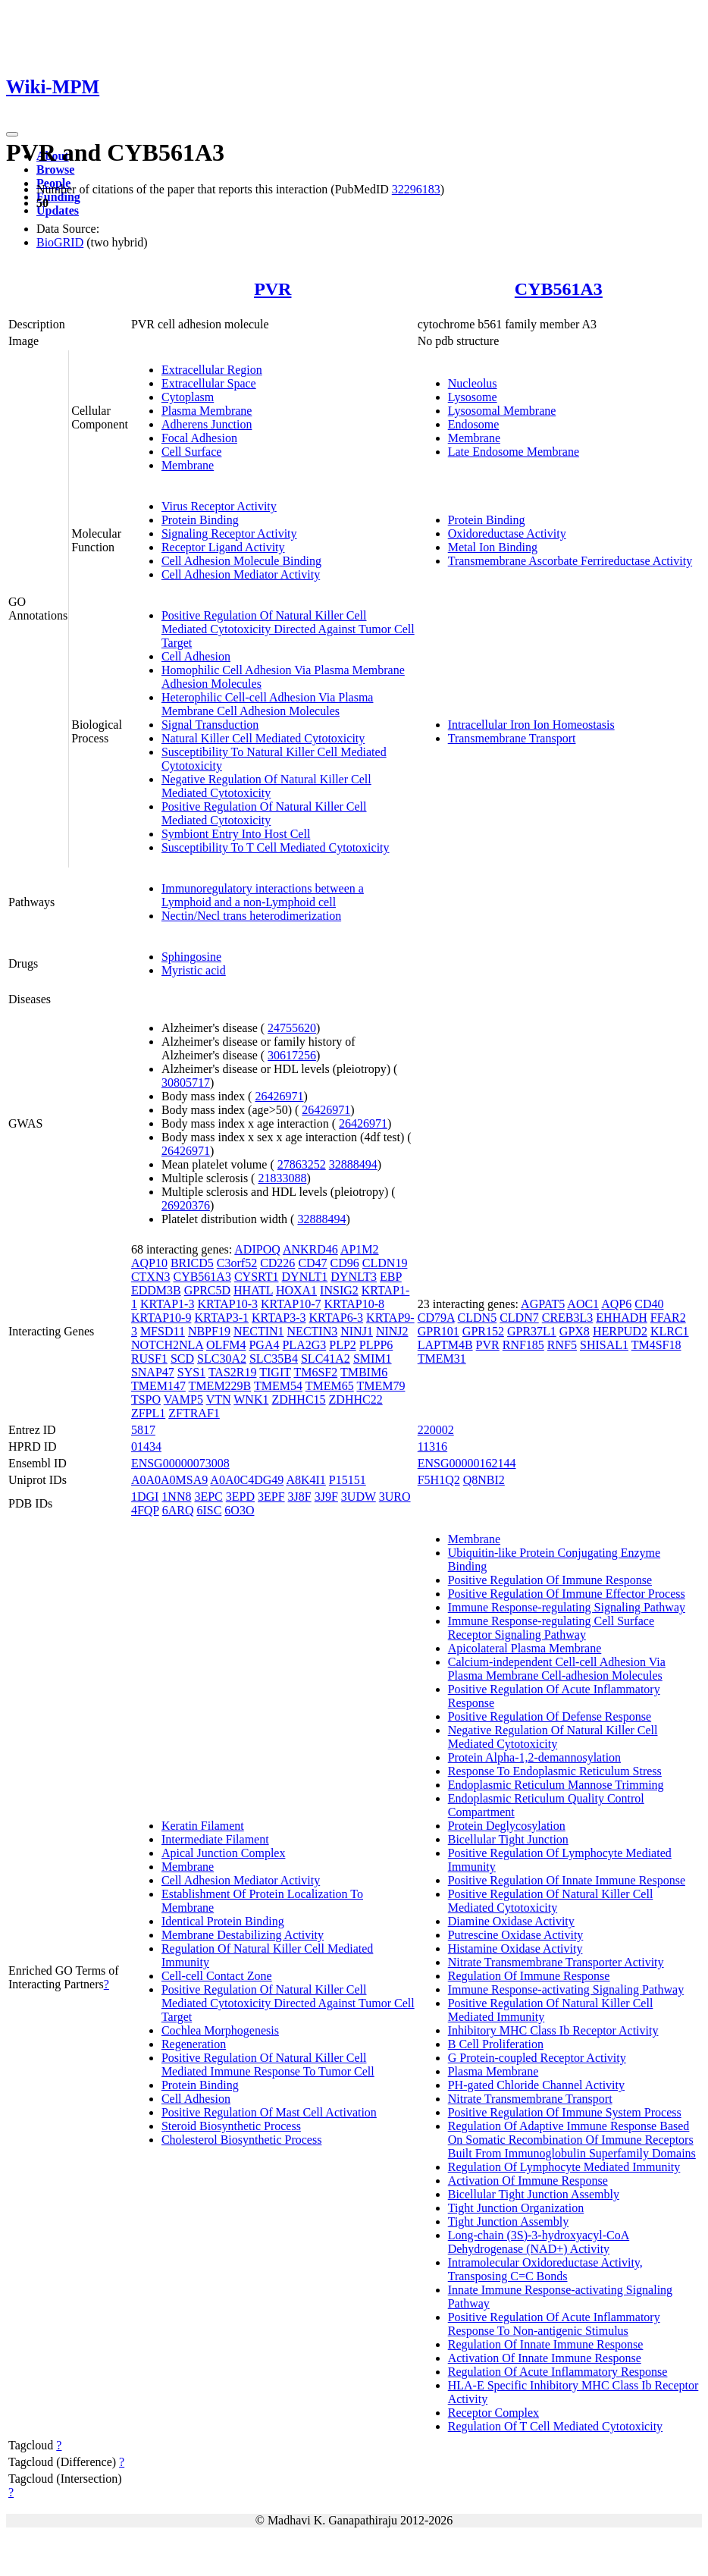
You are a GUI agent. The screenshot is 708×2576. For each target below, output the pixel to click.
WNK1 (250, 1399)
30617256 (292, 1055)
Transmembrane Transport (512, 738)
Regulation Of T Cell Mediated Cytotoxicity (555, 2426)
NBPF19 (209, 1331)
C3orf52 (237, 1263)
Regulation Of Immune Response (529, 1975)
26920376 (185, 1205)
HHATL (253, 1290)
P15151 (347, 1479)
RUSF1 (149, 1358)
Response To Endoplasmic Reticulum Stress (555, 1771)
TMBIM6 (363, 1372)
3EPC (208, 1496)
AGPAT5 (543, 1303)
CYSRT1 (256, 1276)
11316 (432, 1446)
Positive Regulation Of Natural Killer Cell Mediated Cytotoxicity (264, 813)
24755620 (292, 1027)
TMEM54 (278, 1385)
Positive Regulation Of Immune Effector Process (566, 1593)
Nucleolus (472, 383)
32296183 (416, 189)
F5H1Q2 (439, 1479)
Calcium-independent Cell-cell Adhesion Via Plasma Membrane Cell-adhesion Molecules (557, 1668)
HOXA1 (296, 1290)
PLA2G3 (304, 1344)
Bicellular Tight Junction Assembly (533, 2194)
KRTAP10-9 (161, 1317)
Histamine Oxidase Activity (515, 1948)
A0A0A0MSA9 (169, 1479)
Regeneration (193, 2044)
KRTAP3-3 (279, 1317)
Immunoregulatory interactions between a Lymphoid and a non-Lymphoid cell (262, 895)
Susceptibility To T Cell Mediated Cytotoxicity (275, 847)
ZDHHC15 (298, 1399)
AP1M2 (359, 1249)
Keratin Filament (202, 1825)
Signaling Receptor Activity (229, 533)
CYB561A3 (559, 289)
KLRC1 (669, 1331)
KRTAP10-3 (227, 1303)
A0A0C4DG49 (247, 1479)
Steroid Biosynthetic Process (231, 2125)
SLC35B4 (273, 1358)
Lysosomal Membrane (502, 410)
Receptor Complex (493, 2412)
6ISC (208, 1510)
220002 (436, 1429)
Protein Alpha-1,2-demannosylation (534, 1757)
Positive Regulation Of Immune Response (550, 1580)
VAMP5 (183, 1399)
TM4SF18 (656, 1344)
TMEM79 (380, 1385)
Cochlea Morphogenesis (220, 2030)
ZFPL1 (148, 1413)
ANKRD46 (310, 1249)
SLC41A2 (325, 1358)
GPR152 (483, 1331)
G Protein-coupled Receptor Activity (537, 2057)
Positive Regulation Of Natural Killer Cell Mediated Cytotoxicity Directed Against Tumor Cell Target (288, 629)
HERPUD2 (620, 1331)
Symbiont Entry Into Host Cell (235, 833)
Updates (57, 210)
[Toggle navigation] (12, 134)
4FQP (145, 1510)
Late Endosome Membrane (513, 451)
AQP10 (149, 1263)
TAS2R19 (232, 1372)
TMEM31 (442, 1358)
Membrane (187, 465)
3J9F (326, 1496)
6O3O (239, 1510)
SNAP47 (152, 1372)
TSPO (146, 1399)
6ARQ (178, 1510)
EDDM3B (156, 1290)
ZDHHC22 (356, 1399)
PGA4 (264, 1344)
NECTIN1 (258, 1331)
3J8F (300, 1496)
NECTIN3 (312, 1331)
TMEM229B (220, 1385)
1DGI (144, 1496)
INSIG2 (339, 1290)
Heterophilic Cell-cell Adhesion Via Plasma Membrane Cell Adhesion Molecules (267, 704)
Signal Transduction (209, 724)
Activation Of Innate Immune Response (544, 2358)
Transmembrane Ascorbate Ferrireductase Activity (570, 560)
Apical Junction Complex (223, 1852)
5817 (143, 1429)
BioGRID (59, 242)
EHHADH (621, 1317)
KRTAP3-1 (221, 1317)
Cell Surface (191, 451)
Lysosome (472, 397)
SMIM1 (372, 1358)
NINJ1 (356, 1331)
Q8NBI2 (484, 1479)
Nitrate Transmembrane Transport (530, 2098)
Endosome (474, 424)
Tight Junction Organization (516, 2207)
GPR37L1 (531, 1331)
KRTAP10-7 (291, 1303)
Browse (55, 169)
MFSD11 (162, 1331)
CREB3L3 (568, 1317)
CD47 (312, 1263)
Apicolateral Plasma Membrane (525, 1648)
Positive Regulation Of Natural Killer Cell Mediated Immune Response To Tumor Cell (267, 2064)
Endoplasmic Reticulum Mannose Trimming (556, 1784)
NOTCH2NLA (167, 1344)
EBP (391, 1276)
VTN (218, 1399)
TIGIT (274, 1372)
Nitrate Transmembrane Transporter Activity (556, 1962)
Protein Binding (200, 519)
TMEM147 (158, 1385)
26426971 (279, 1096)
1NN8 (176, 1496)
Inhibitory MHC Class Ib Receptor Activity (553, 2030)
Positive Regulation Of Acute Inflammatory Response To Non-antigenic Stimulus (554, 2324)
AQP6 (616, 1303)
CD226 (277, 1263)
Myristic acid (193, 970)
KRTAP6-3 (336, 1317)
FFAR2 (668, 1317)
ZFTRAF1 (194, 1413)
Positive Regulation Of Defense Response (549, 1716)
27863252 (301, 1164)
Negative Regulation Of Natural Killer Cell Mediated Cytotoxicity (266, 786)
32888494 (353, 1164)
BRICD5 (192, 1263)
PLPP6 (376, 1344)
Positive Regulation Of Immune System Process (564, 2112)
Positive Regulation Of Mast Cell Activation (269, 2112)
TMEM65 (329, 1385)
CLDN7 (519, 1317)
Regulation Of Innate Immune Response (546, 2344)
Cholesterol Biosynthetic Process (241, 2139)
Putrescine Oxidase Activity (516, 1934)
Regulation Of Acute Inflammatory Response (558, 2371)
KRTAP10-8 (354, 1303)
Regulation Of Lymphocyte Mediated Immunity (564, 2166)
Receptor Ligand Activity (223, 547)
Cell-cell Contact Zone (216, 1975)
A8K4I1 (305, 1479)
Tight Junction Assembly (508, 2221)
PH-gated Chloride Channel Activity (536, 2085)
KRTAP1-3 (167, 1303)
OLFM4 (226, 1344)
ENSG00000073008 (180, 1463)
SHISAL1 (604, 1344)
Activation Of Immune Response (528, 2180)
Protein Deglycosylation (506, 1825)
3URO (395, 1496)
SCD (182, 1358)
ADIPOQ (257, 1249)
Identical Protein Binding (222, 1921)
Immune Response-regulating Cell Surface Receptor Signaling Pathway (551, 1627)
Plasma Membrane (206, 410)
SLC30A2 (221, 1358)
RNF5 (562, 1344)
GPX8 (574, 1331)
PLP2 (342, 1344)
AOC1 (583, 1303)
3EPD (240, 1496)
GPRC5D (207, 1290)
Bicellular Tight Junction (508, 1839)
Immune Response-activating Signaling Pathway (566, 1989)
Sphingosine (191, 956)
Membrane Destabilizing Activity (242, 1934)
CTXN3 (151, 1276)
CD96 (345, 1263)
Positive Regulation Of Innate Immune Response (566, 1880)
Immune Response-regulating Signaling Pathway (566, 1607)
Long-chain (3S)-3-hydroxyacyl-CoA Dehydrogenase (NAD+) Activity (539, 2242)
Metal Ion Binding (492, 547)
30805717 (185, 1082)
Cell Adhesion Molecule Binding (241, 560)
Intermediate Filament (215, 1839)
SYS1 (191, 1372)
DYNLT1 (305, 1276)
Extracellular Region (211, 369)
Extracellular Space (208, 383)
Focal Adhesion (199, 437)
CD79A (436, 1317)
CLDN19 (385, 1263)
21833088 (282, 1178)
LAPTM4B (445, 1344)
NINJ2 (392, 1331)
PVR (272, 289)
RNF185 (523, 1344)
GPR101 (438, 1331)
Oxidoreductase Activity (507, 533)
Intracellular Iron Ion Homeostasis (531, 724)
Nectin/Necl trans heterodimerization (251, 915)
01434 (146, 1446)
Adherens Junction (206, 424)
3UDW (358, 1496)
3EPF (271, 1496)
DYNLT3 (354, 1276)
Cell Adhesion (195, 656)
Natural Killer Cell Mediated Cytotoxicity (263, 738)
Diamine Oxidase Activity (511, 1921)
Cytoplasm (187, 397)
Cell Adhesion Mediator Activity (240, 574)
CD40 (648, 1303)
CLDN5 (477, 1317)
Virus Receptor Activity (219, 506)
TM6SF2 (315, 1372)
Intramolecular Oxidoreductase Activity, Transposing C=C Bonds (545, 2269)
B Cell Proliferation (496, 2044)
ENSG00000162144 (467, 1463)
